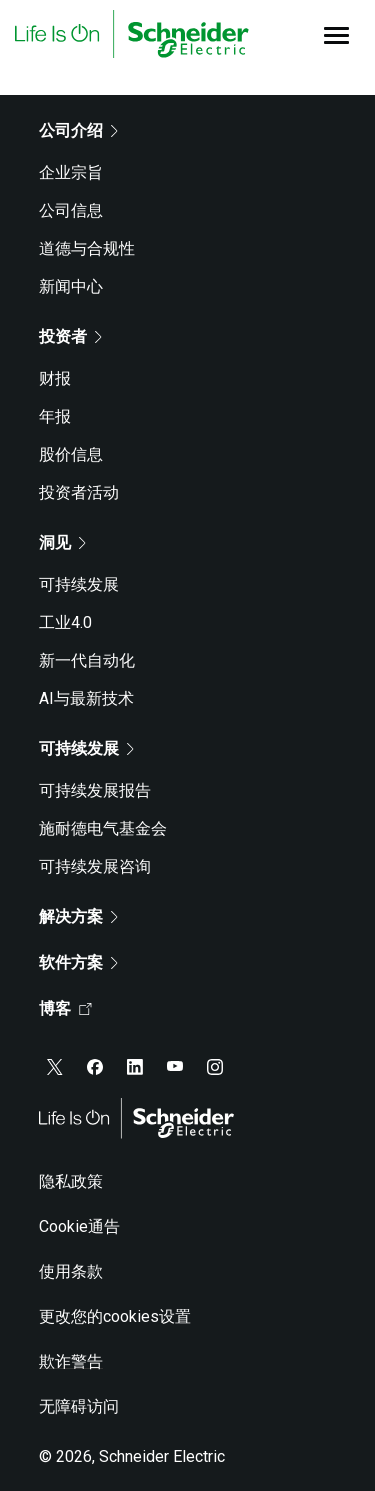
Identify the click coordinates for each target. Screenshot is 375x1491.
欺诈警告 (71, 1361)
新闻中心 (71, 286)
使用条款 (71, 1271)
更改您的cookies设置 (115, 1316)
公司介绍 (78, 130)
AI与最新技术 (86, 698)
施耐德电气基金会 (103, 828)
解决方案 (78, 916)
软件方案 (78, 962)
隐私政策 (71, 1181)
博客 (65, 1008)
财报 (55, 378)
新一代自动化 (87, 660)
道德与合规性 (87, 248)
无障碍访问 (79, 1406)
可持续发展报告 (95, 790)
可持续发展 (79, 584)
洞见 (62, 542)
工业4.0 (65, 622)
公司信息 (71, 210)
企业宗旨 (71, 172)
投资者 (70, 336)
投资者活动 (79, 492)
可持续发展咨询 (95, 866)
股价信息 (71, 454)
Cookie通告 (79, 1226)
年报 (55, 416)
